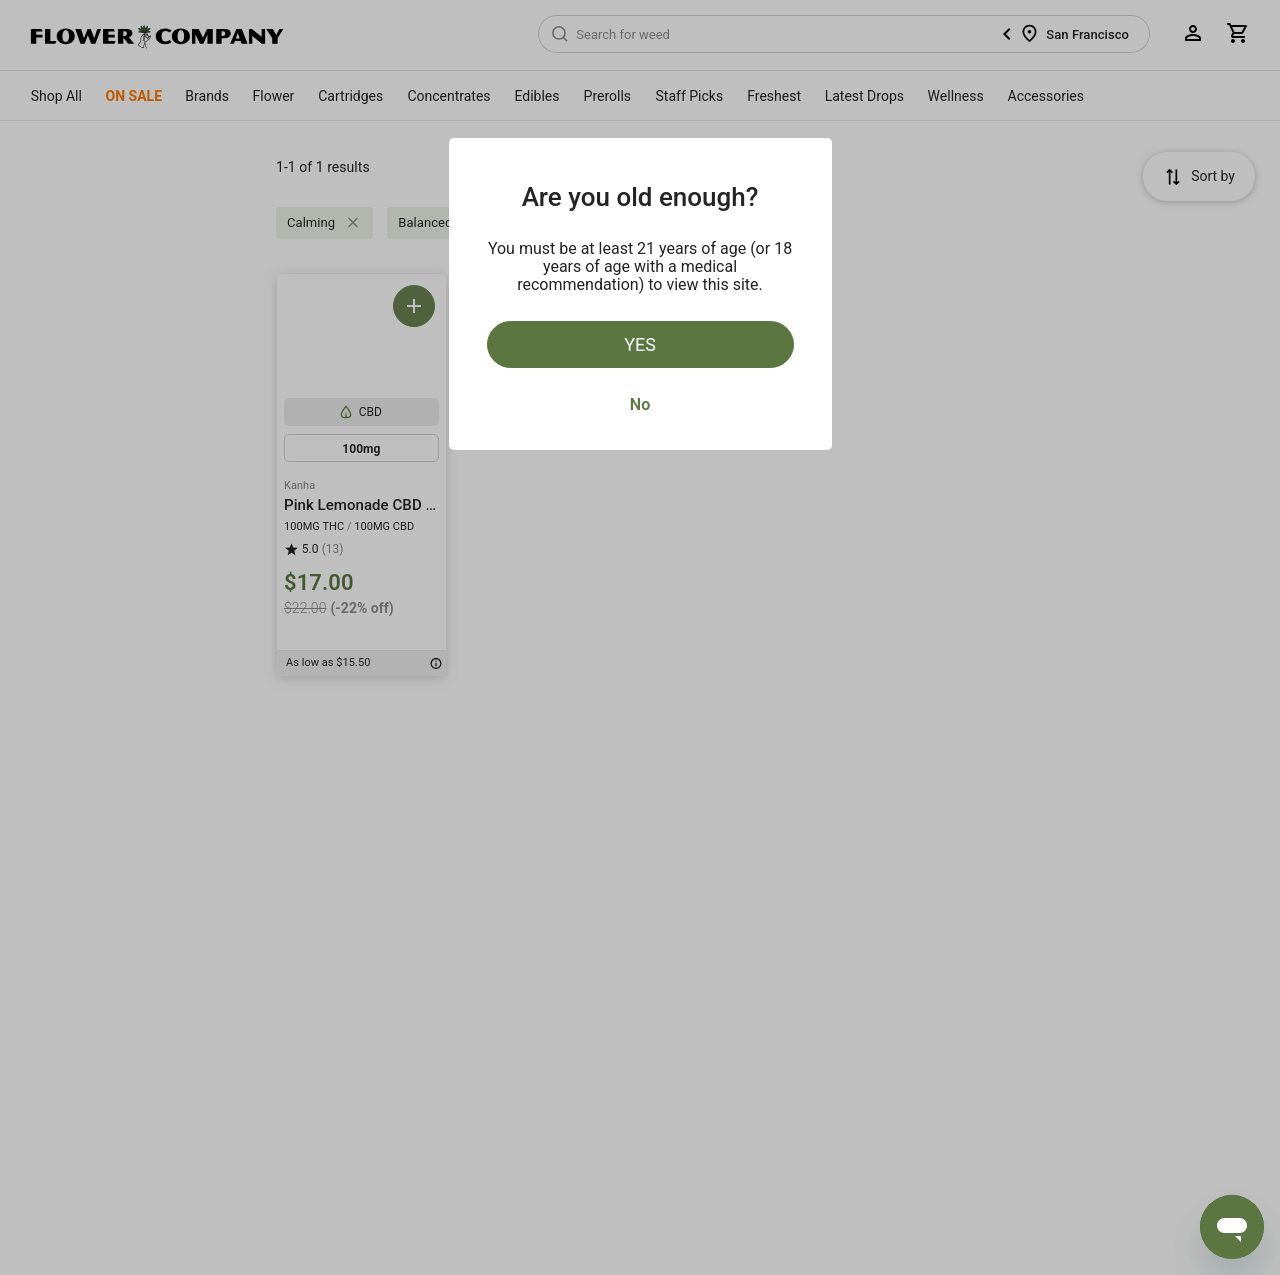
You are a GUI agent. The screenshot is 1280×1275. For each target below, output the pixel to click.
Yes (640, 344)
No (640, 404)
